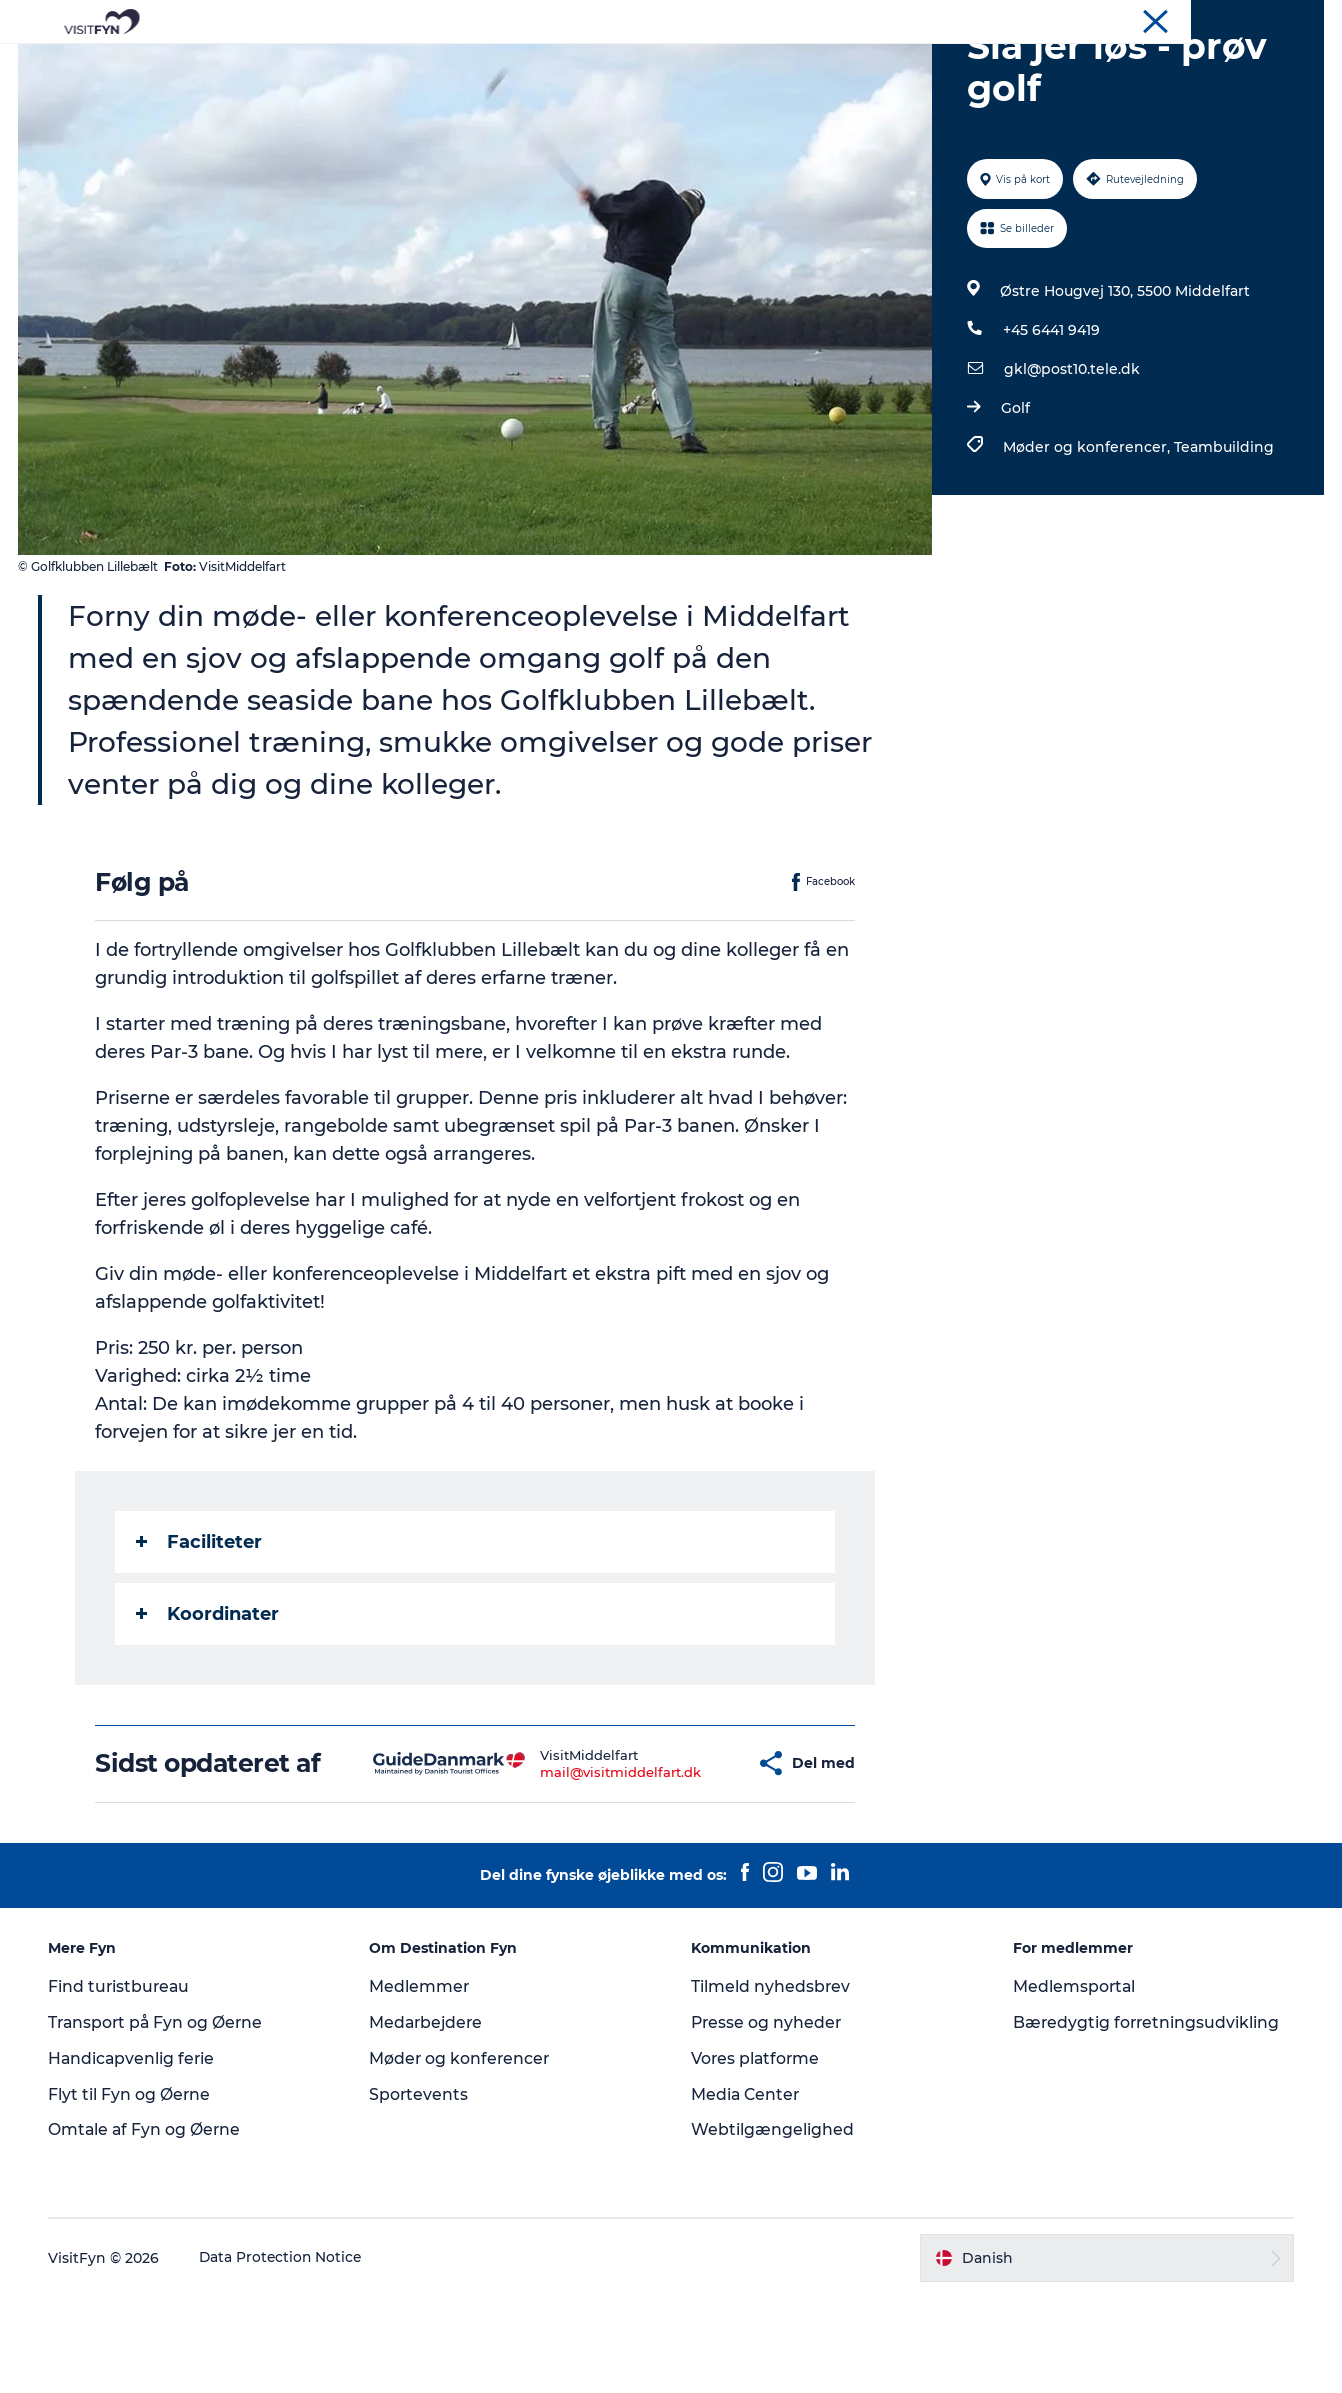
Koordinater (208, 1709)
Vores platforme (756, 2153)
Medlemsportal (1073, 2081)
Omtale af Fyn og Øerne (148, 2225)
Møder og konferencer (1256, 19)
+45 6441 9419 (1050, 425)
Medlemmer (421, 2081)
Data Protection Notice (285, 2353)
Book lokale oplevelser (905, 64)
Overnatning (742, 64)
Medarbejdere (429, 2117)
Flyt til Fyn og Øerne (132, 2189)
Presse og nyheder (767, 2117)
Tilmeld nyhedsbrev (771, 2081)
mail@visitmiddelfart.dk (573, 1867)
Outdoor (494, 64)
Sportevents (421, 2189)
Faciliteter (200, 1637)
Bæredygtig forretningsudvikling (1145, 2117)
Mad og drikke (611, 64)
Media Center (746, 2189)
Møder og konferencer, (1087, 542)
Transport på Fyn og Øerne (160, 2117)
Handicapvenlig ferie (135, 2153)
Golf (1014, 503)
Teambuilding (1223, 542)
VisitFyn (1090, 19)
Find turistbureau (123, 2081)
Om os (1152, 19)
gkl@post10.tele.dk (1071, 464)
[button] (693, 1858)
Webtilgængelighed (772, 2225)
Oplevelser (392, 64)
